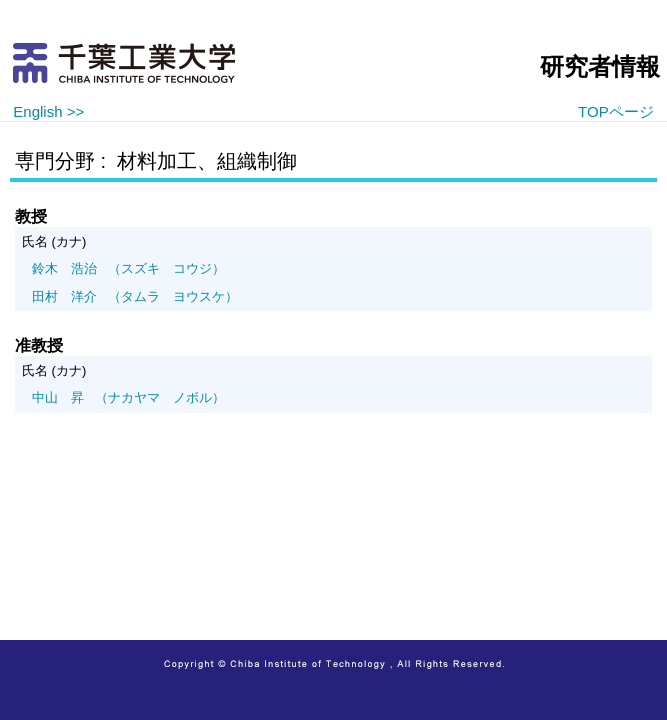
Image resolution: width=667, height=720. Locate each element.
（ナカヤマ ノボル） (128, 397)
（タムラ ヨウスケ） (135, 296)
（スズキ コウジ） (128, 268)
